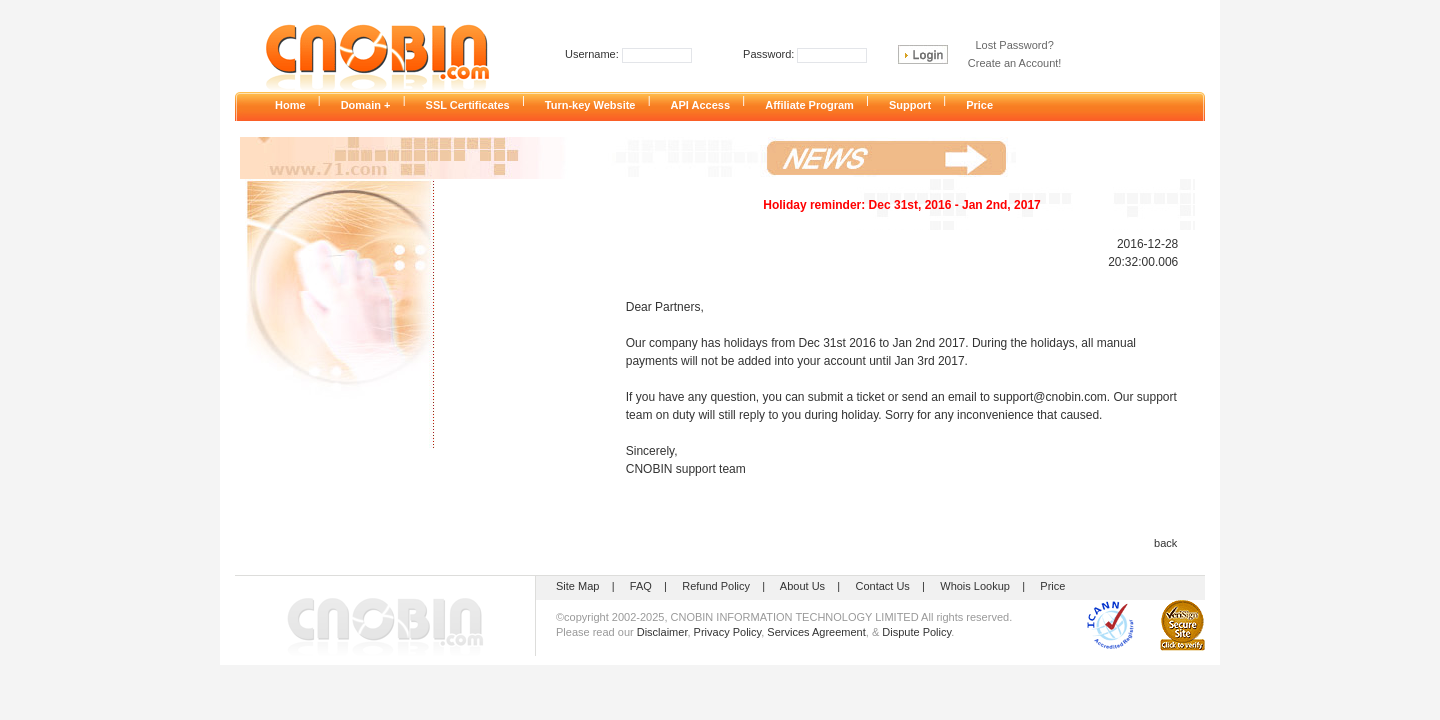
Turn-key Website (596, 105)
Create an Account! (1015, 63)
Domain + (372, 105)
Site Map (577, 586)
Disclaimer (662, 632)
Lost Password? (1015, 45)
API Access (707, 105)
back (1165, 543)
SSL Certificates (474, 105)
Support (916, 105)
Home (296, 105)
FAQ (641, 586)
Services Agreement (816, 632)
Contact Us (882, 586)
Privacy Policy (728, 632)
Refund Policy (716, 586)
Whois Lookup (975, 586)
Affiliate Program (815, 105)
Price (985, 105)
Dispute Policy (916, 632)
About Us (802, 586)
